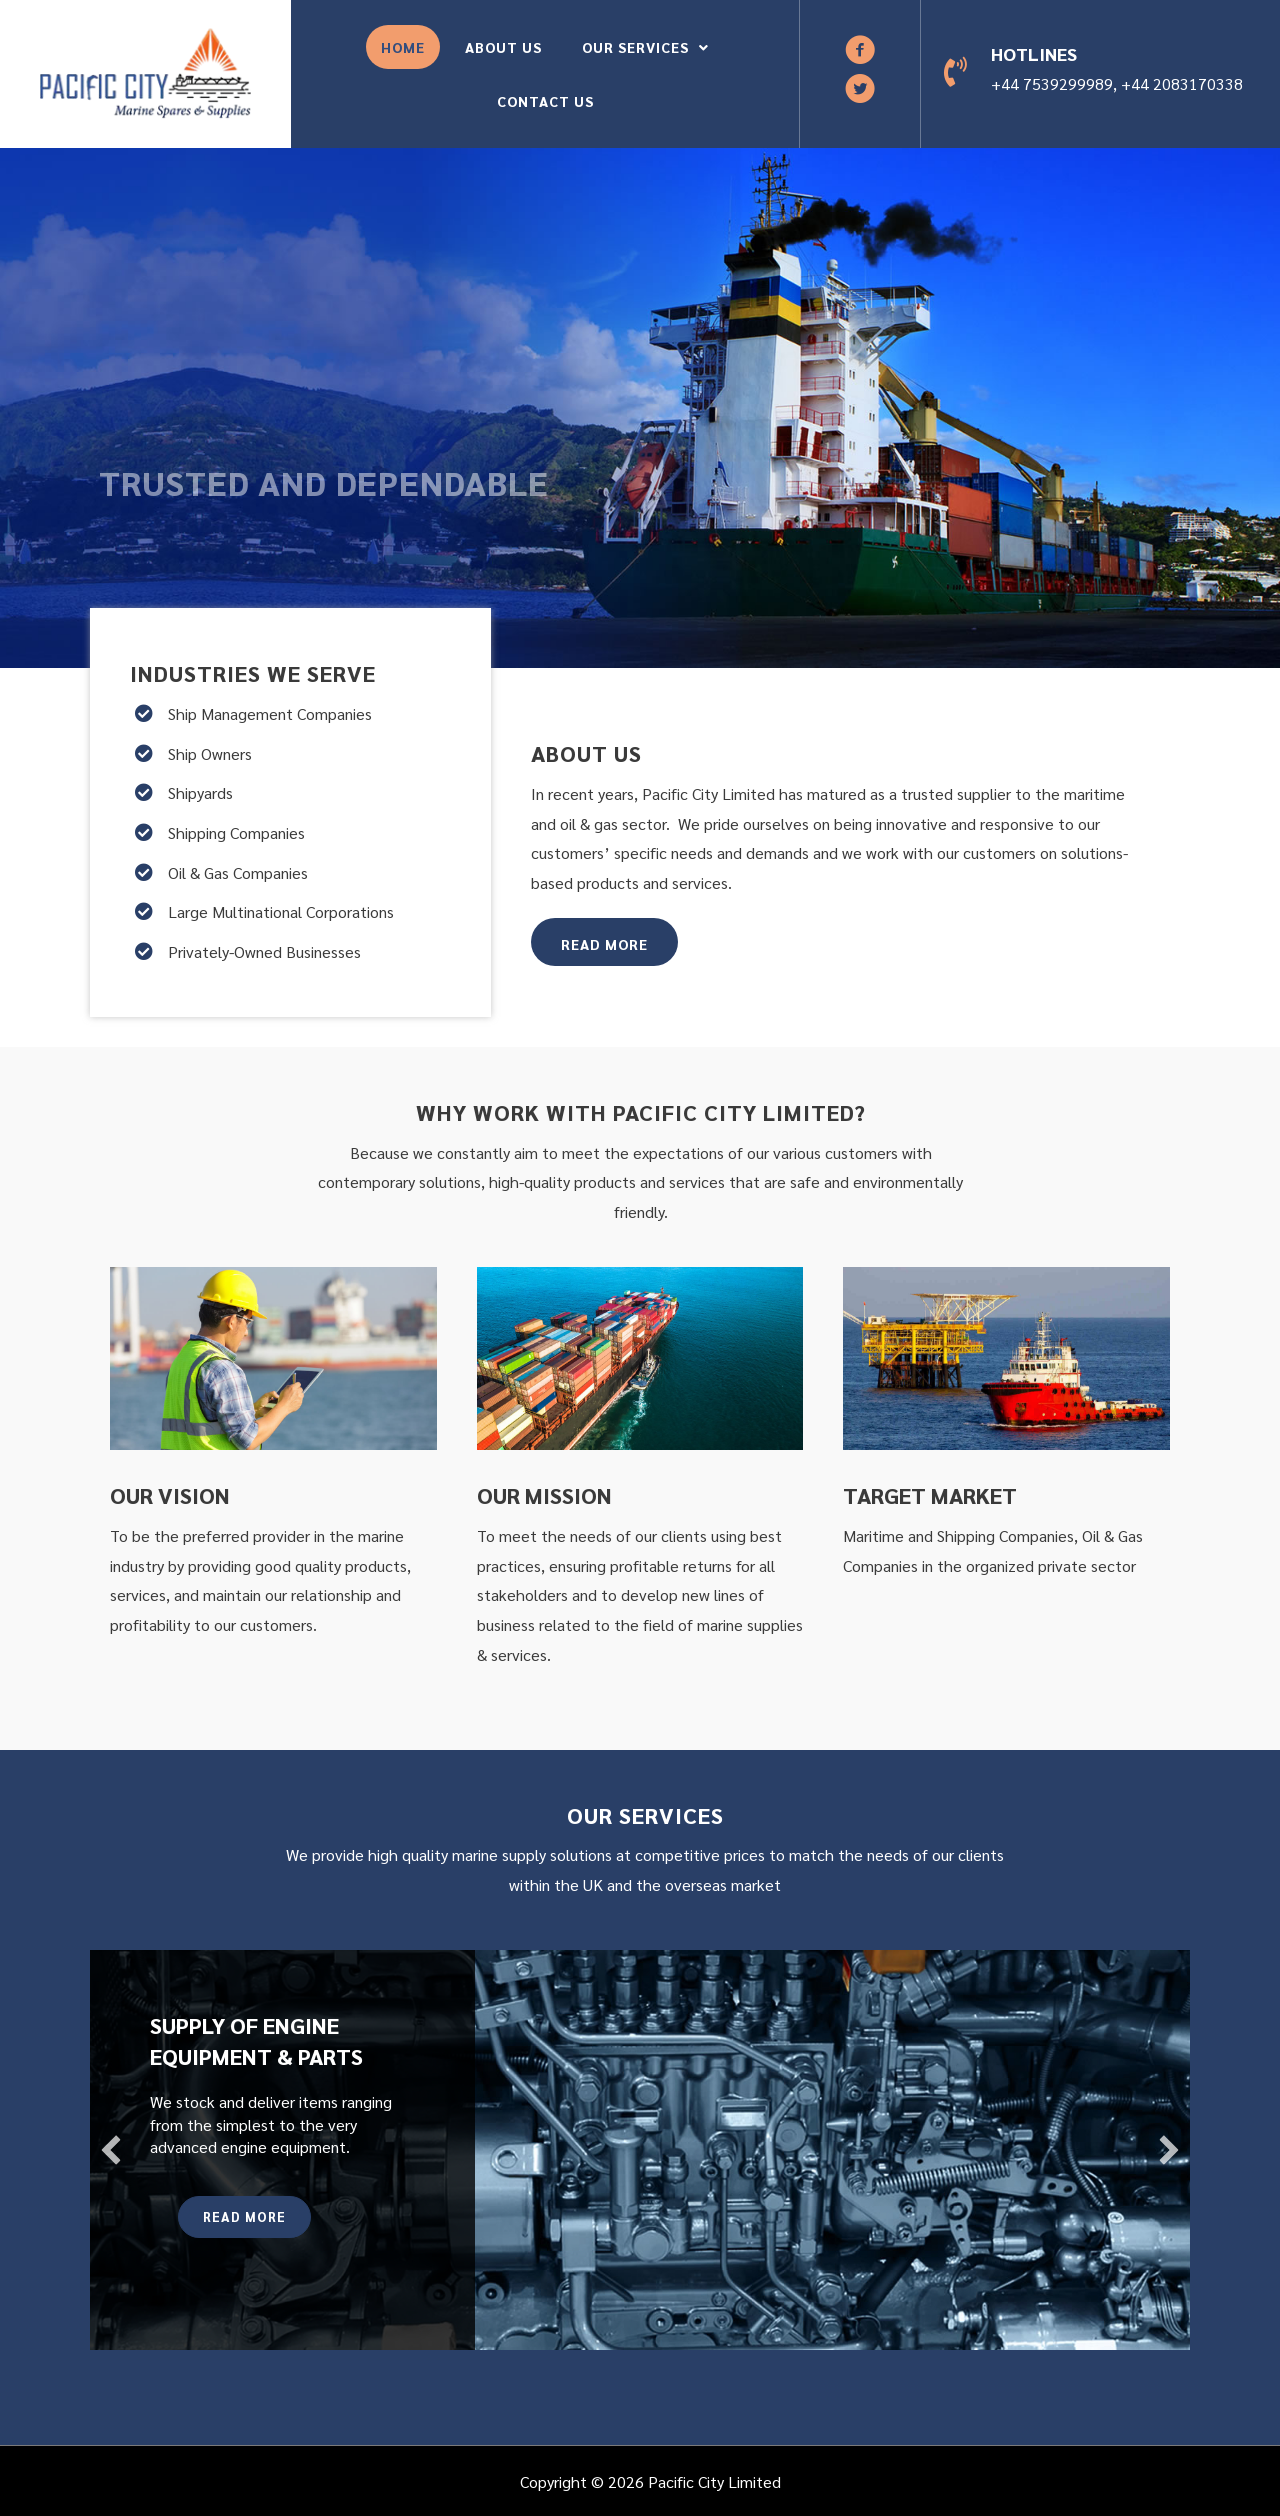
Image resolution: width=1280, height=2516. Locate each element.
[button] (860, 50)
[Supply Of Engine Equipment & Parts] (640, 2150)
